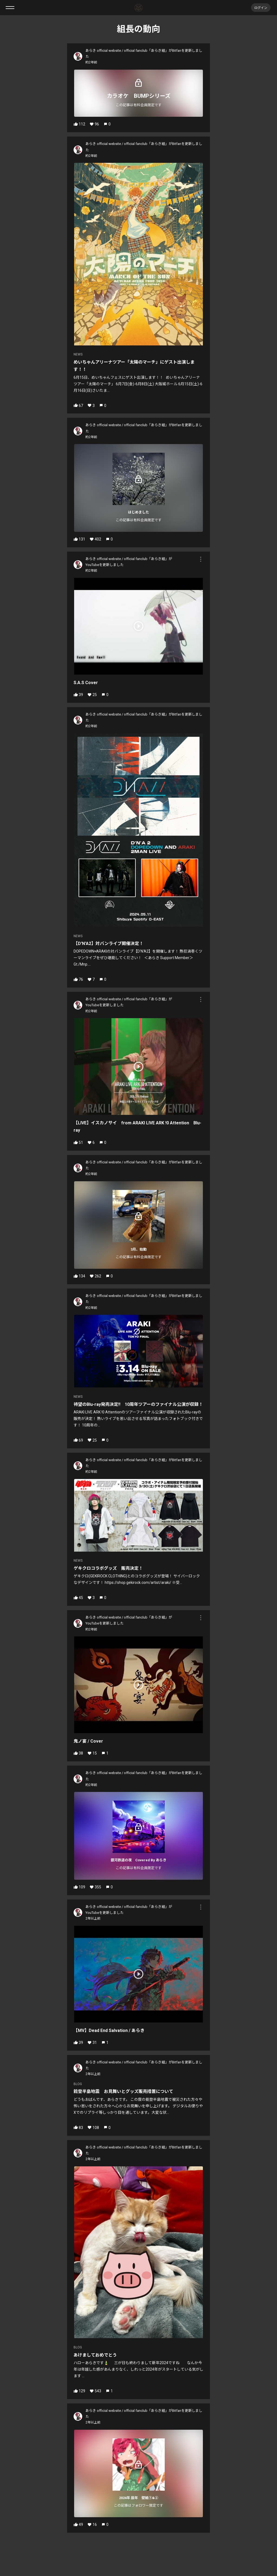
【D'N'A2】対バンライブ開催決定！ (108, 943)
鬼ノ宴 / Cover (88, 1741)
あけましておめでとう (95, 2355)
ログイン (260, 7)
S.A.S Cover (86, 682)
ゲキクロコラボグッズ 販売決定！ (108, 1568)
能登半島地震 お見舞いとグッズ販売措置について (123, 2091)
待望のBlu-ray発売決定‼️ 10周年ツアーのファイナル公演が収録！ (138, 1404)
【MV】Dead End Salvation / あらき (109, 2030)
